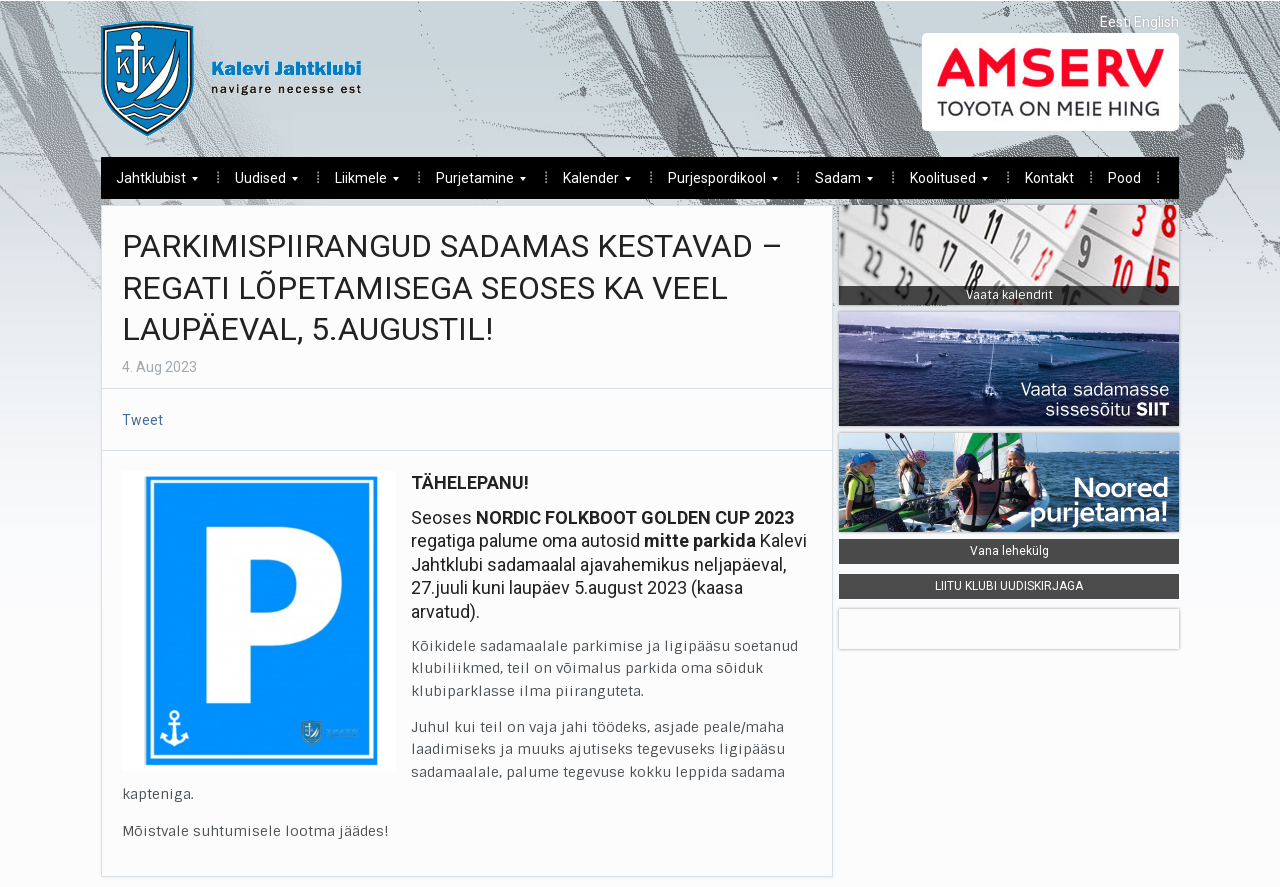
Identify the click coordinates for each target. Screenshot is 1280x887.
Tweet (142, 420)
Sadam (836, 183)
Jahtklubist (149, 183)
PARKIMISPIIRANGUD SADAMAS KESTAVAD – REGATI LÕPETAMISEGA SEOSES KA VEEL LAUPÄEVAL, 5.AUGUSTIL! (452, 287)
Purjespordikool (715, 183)
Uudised (259, 183)
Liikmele (359, 183)
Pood (1124, 178)
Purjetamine (473, 183)
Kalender (589, 183)
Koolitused (941, 183)
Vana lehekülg (1009, 551)
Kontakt (1049, 178)
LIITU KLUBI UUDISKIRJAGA (1009, 586)
